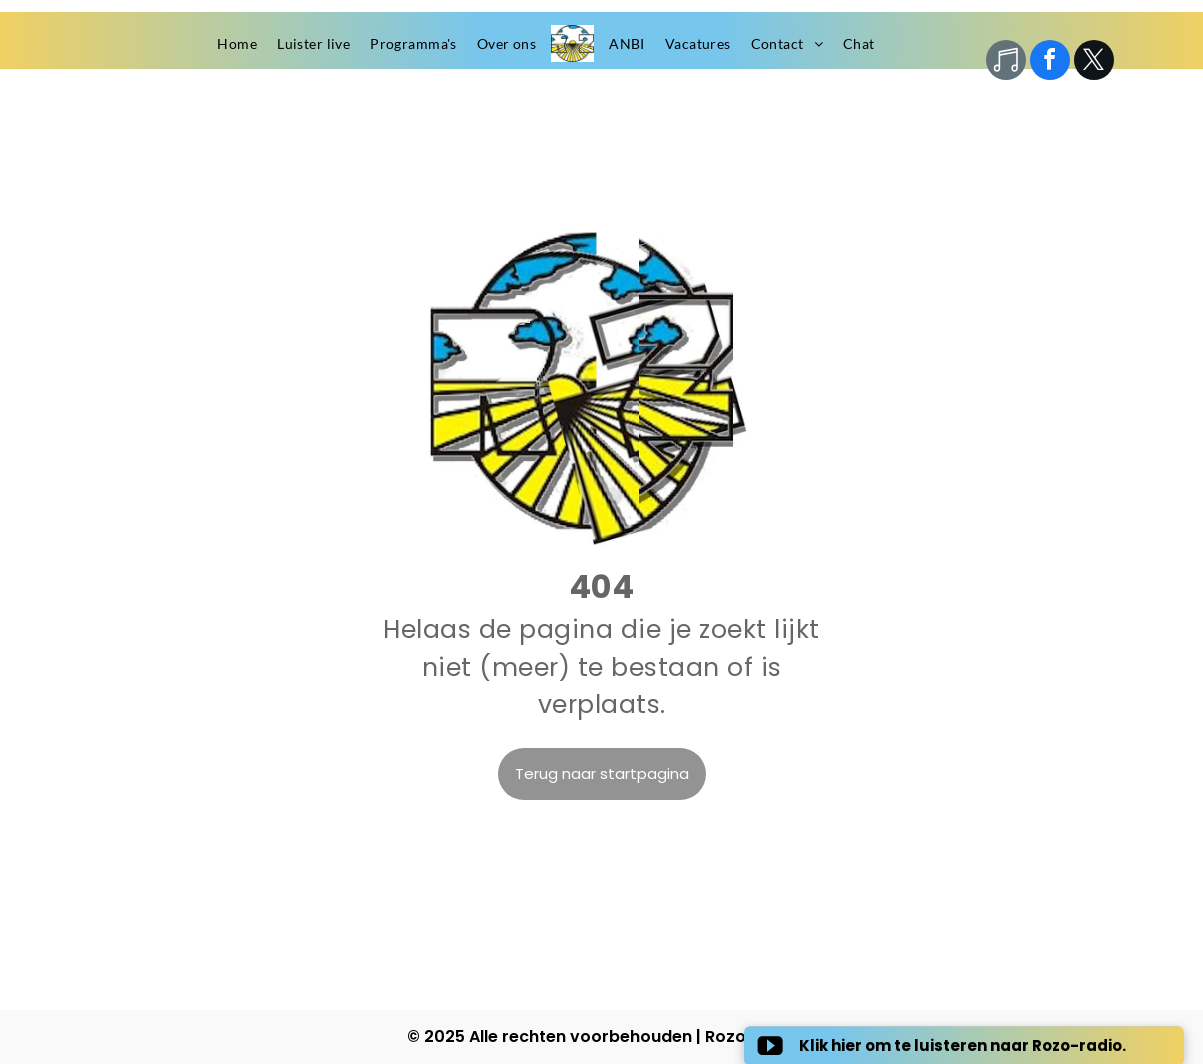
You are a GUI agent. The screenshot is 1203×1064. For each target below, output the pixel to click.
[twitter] (1094, 62)
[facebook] (1050, 62)
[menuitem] (237, 43)
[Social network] (1006, 62)
